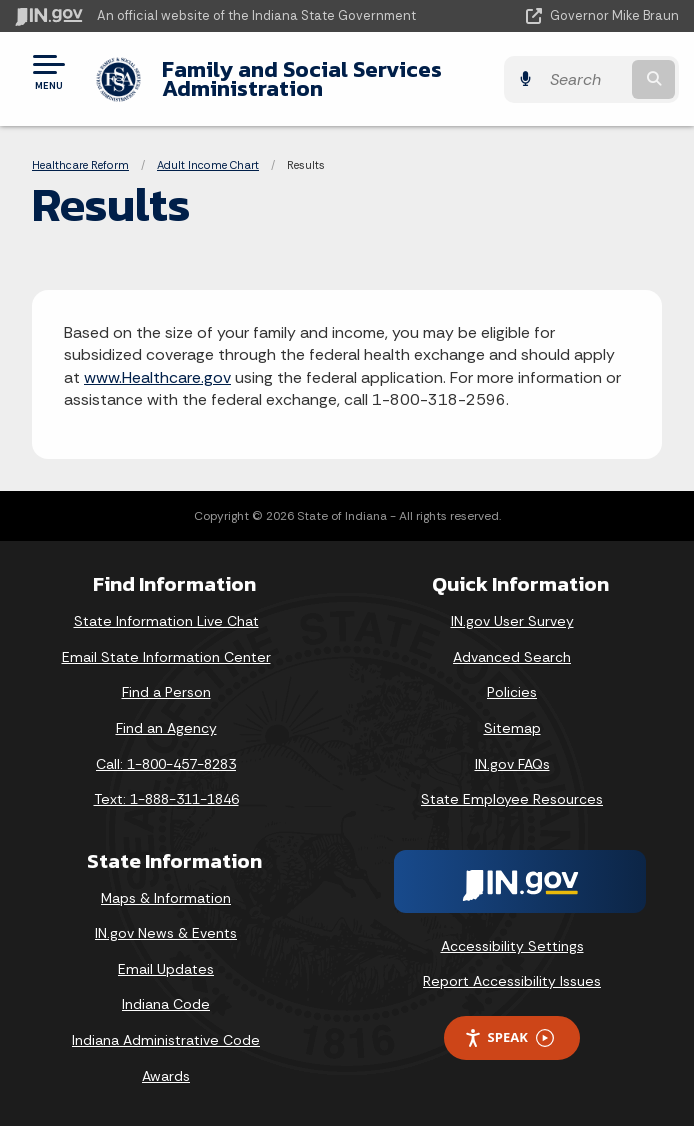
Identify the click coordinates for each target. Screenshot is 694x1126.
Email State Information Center (166, 657)
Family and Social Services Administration (302, 78)
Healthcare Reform (80, 165)
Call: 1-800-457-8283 (166, 764)
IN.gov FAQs (512, 764)
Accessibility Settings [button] (512, 946)
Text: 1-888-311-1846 (166, 799)
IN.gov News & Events (166, 933)
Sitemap (512, 728)
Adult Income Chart (208, 165)
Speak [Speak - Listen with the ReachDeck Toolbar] (509, 1037)
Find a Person (166, 692)
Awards (166, 1076)
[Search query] (584, 79)
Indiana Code (166, 1004)
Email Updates (166, 969)
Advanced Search (512, 657)
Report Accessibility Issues (512, 981)
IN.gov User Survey (512, 621)
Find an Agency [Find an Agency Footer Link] (166, 728)
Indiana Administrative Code (166, 1040)
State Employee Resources (512, 799)
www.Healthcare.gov (157, 377)
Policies (512, 692)
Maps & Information (166, 898)
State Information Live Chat (166, 621)
